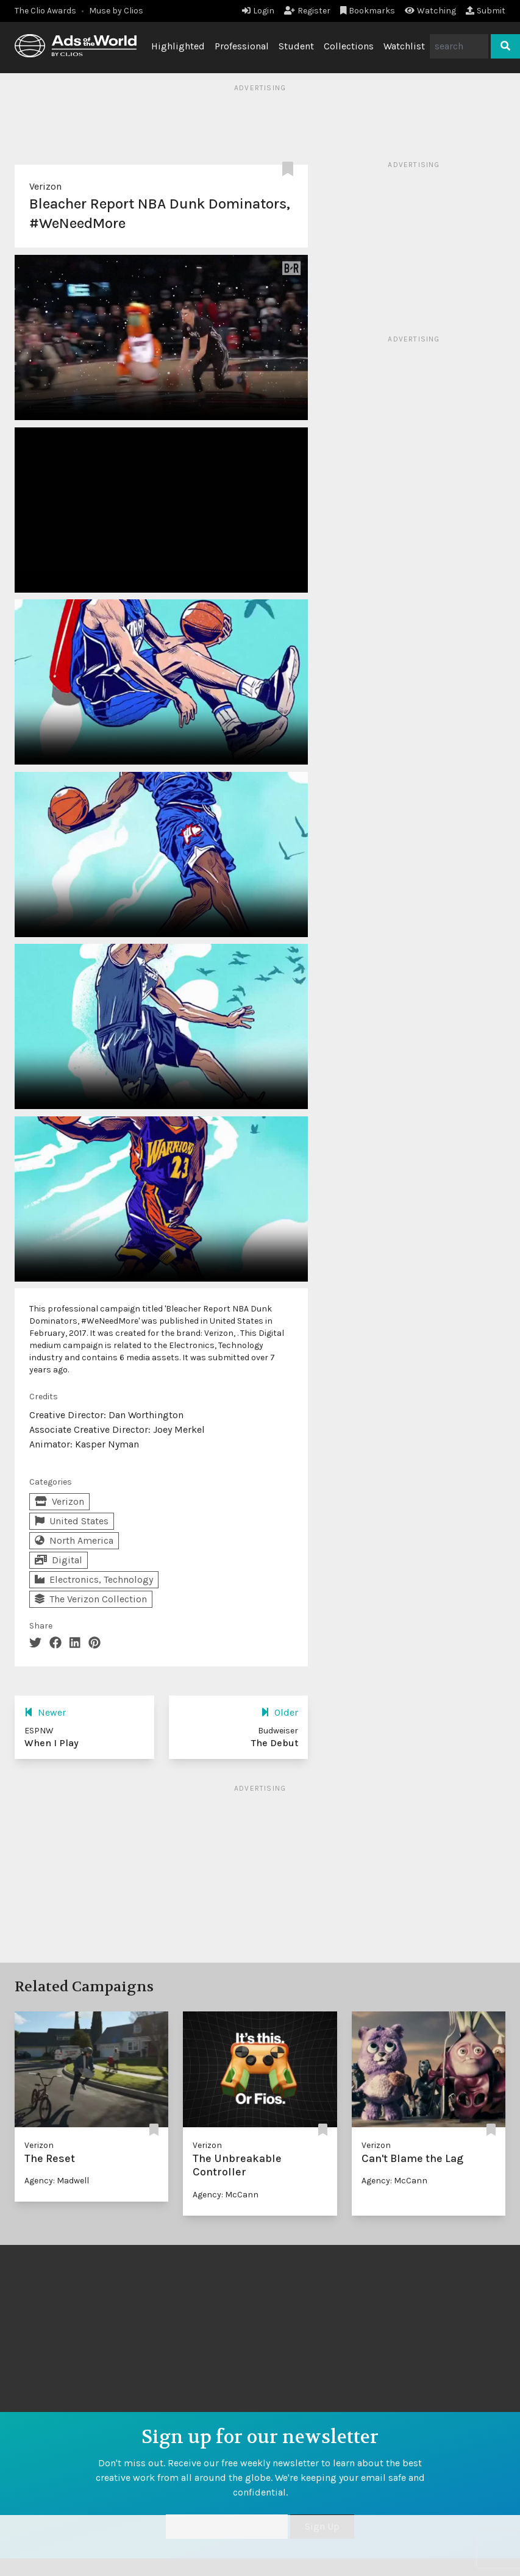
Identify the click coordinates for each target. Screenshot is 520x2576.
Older (279, 1712)
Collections (349, 46)
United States (72, 1521)
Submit (485, 10)
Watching (430, 10)
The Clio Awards (45, 10)
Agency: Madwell (56, 2180)
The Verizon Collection (91, 1599)
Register (307, 10)
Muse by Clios (116, 10)
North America (74, 1540)
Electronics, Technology (94, 1579)
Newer (45, 1712)
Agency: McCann (225, 2194)
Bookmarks (368, 10)
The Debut (274, 1743)
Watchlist (404, 46)
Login (258, 10)
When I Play (51, 1743)
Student (296, 46)
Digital (58, 1560)
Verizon (45, 186)
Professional (242, 46)
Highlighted (178, 46)
